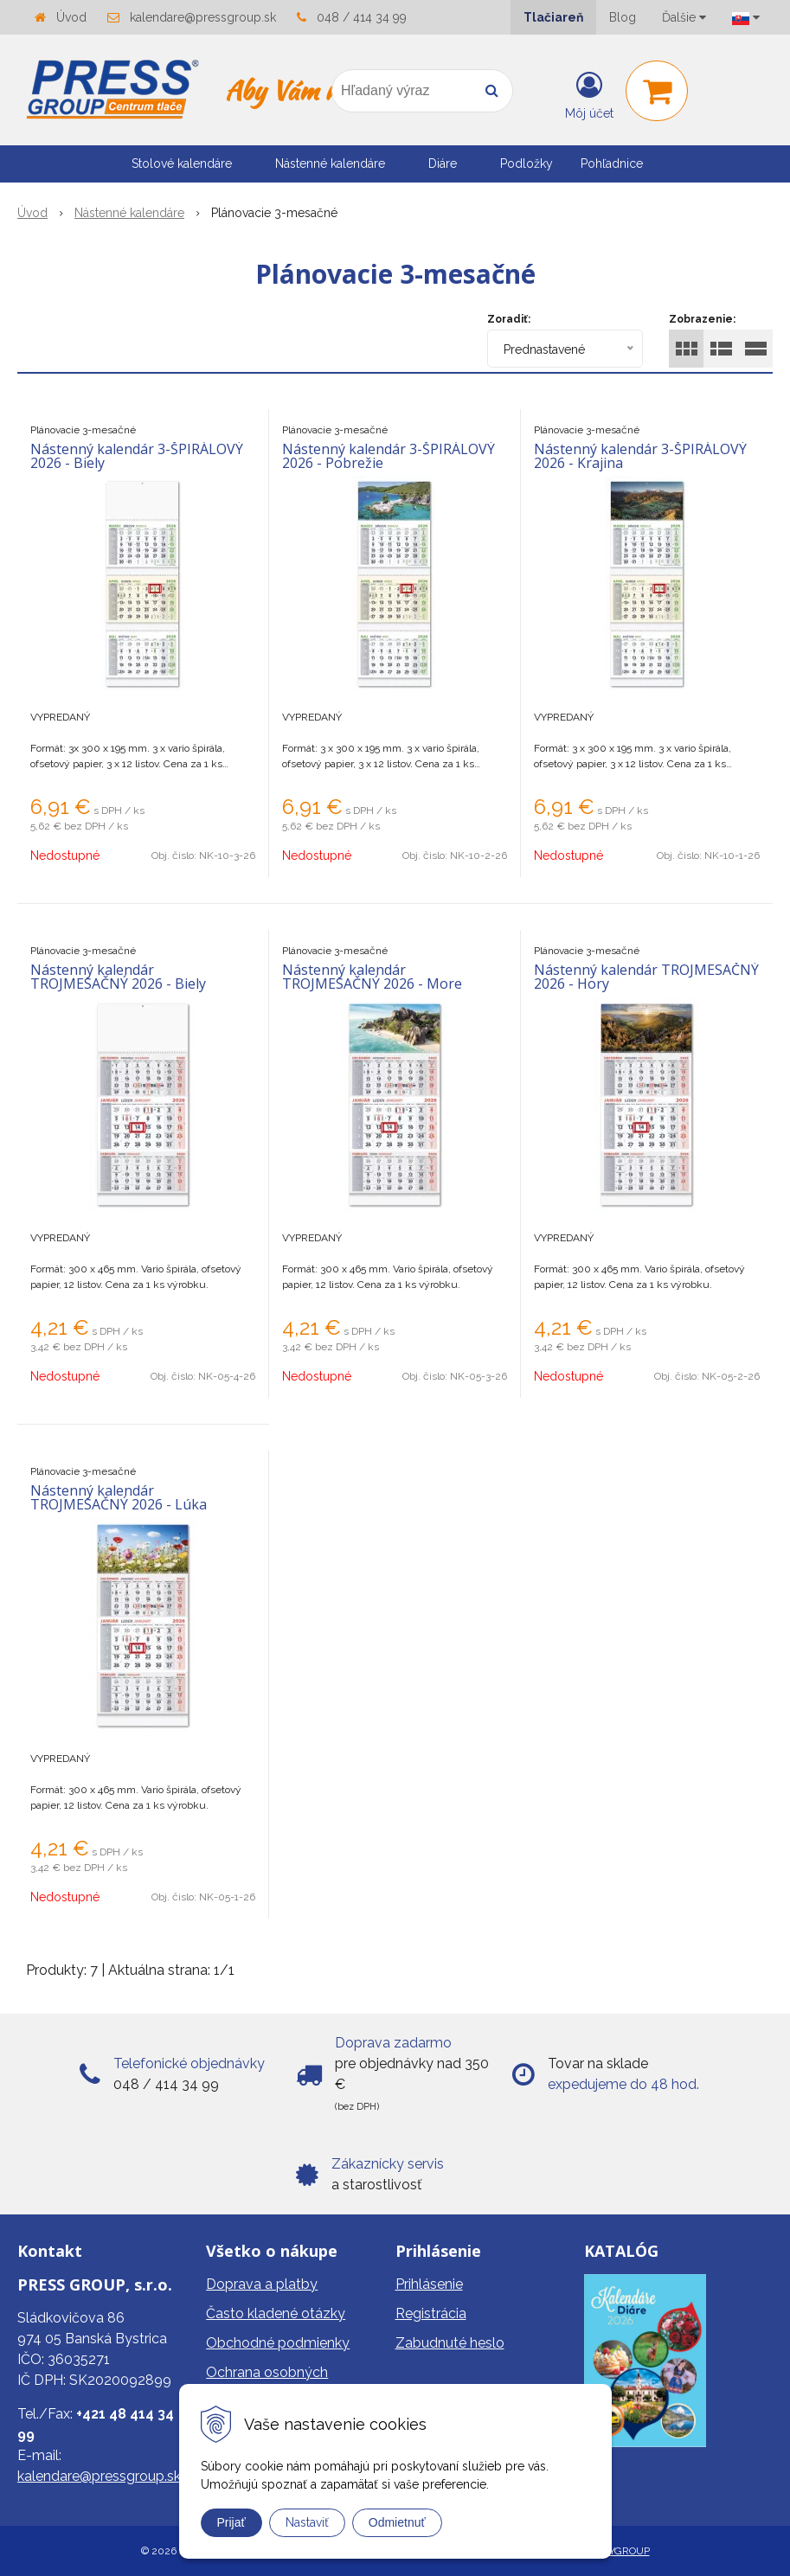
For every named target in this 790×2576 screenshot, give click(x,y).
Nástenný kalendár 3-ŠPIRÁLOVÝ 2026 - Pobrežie (388, 455)
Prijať (231, 2522)
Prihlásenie (429, 2284)
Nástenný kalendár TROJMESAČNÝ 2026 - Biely (118, 976)
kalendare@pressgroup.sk (203, 17)
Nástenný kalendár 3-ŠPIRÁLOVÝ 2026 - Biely (136, 455)
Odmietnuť (397, 2522)
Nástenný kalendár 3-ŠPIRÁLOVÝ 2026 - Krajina (640, 455)
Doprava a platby (262, 2284)
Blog (622, 17)
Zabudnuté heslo (449, 2343)
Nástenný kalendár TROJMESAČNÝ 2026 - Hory (646, 976)
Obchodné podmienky (278, 2343)
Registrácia (430, 2313)
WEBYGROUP (617, 2551)
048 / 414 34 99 (362, 17)
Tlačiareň (553, 17)
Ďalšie (684, 17)
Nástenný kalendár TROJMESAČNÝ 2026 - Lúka (118, 1497)
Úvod (71, 17)
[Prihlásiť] (589, 94)
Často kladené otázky (275, 2313)
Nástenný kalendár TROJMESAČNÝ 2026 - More (372, 976)
